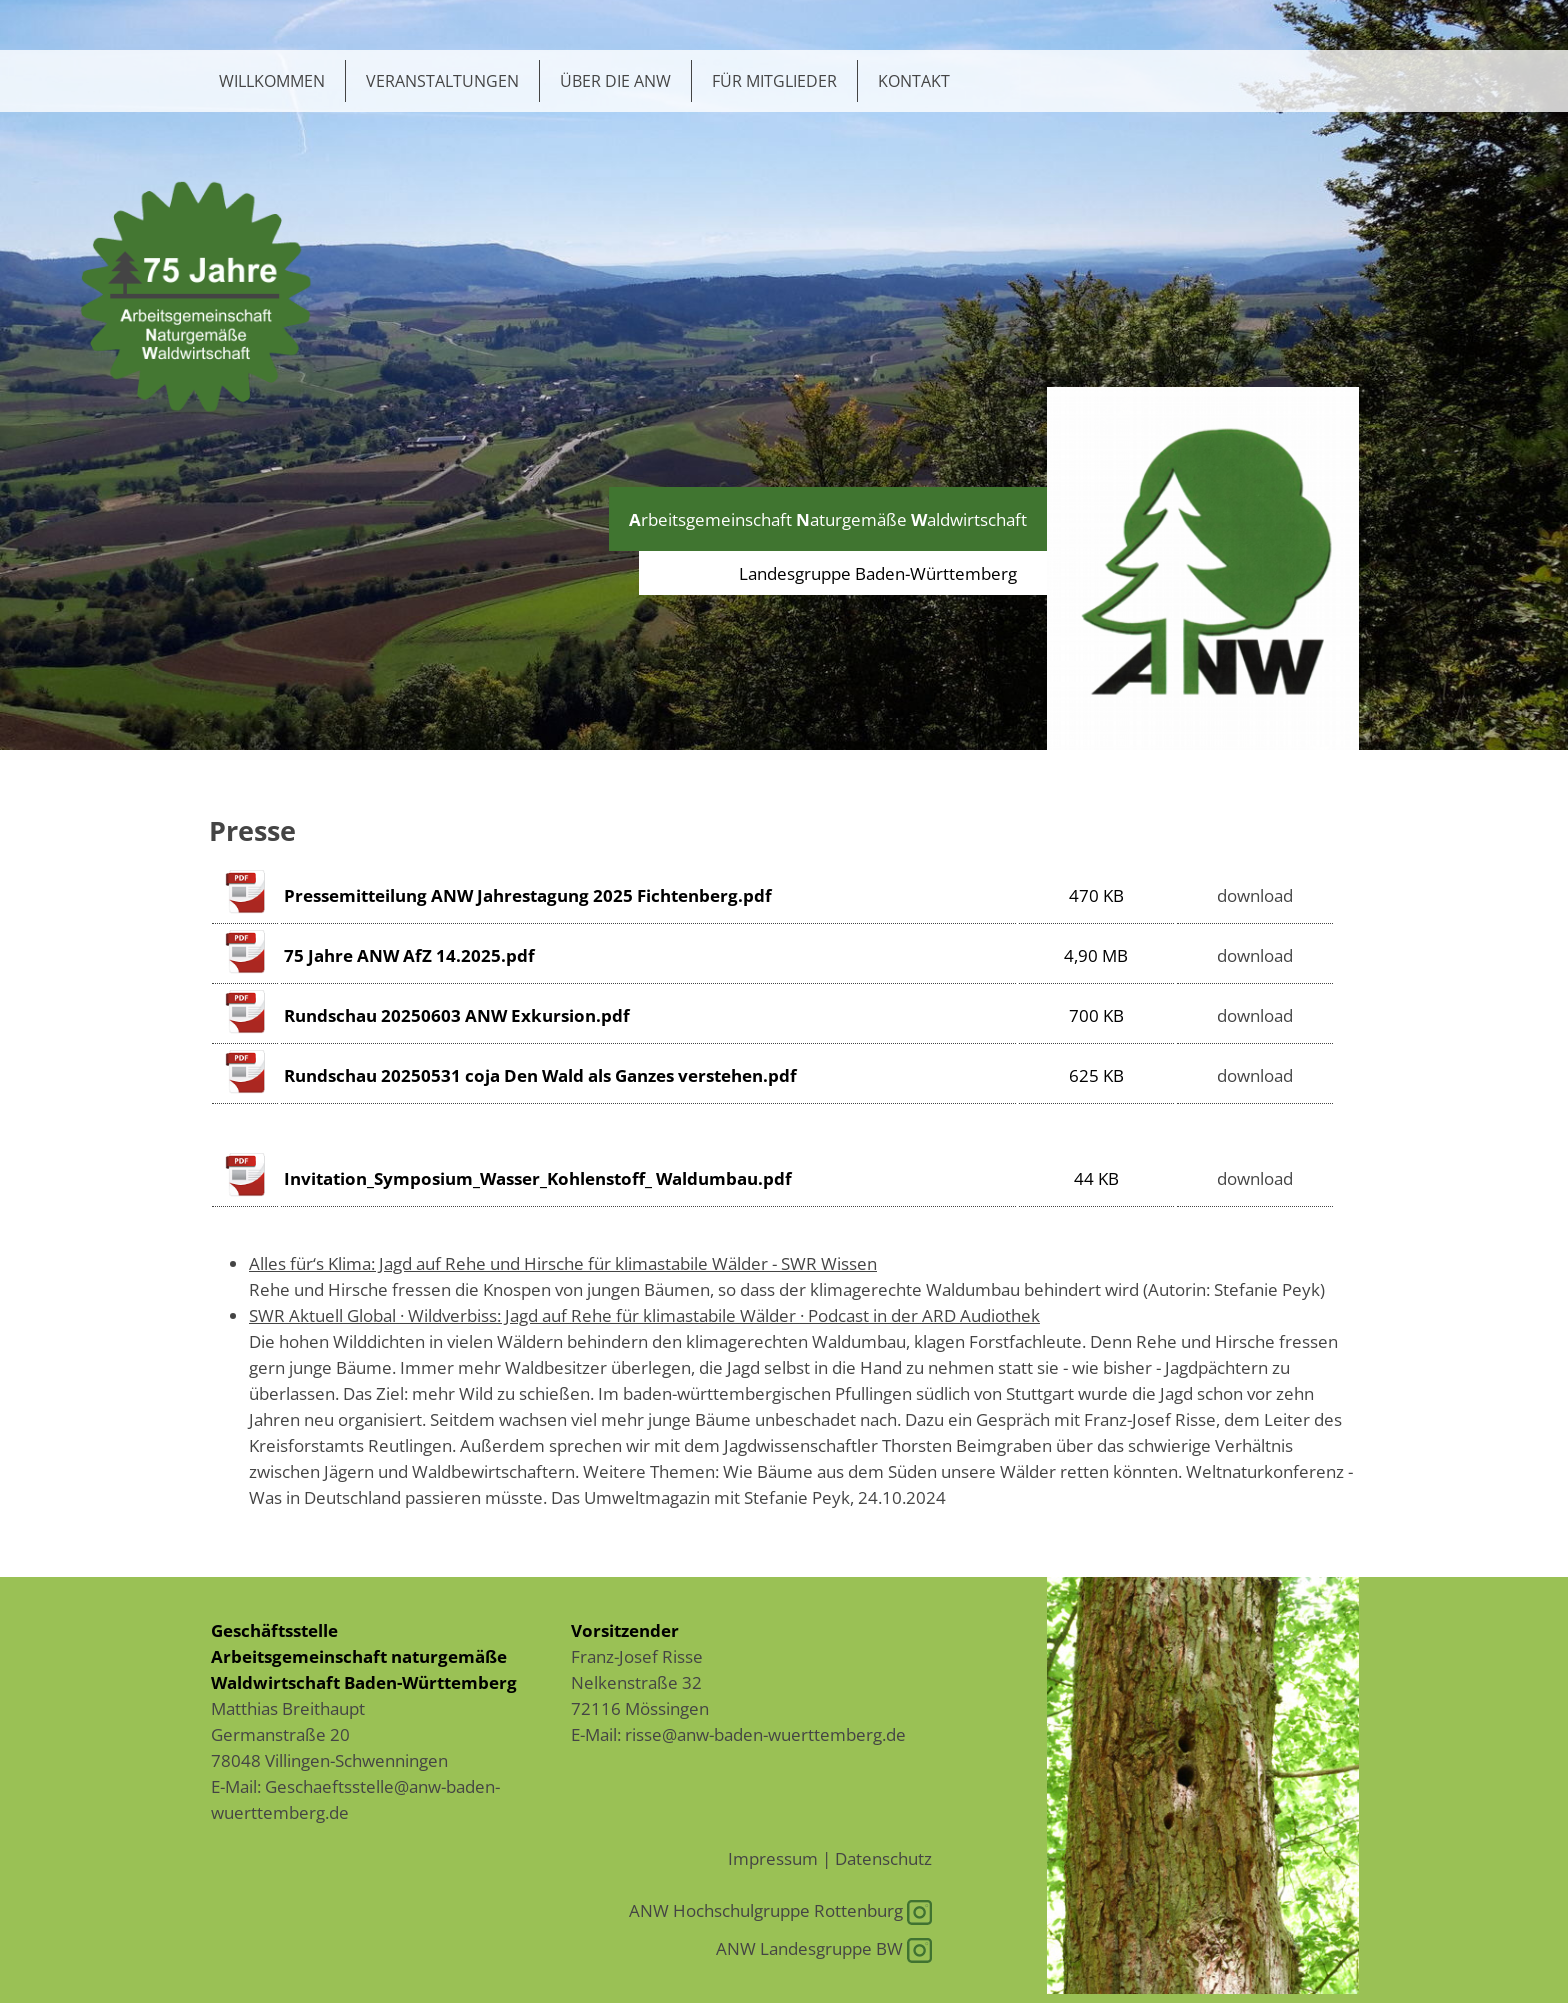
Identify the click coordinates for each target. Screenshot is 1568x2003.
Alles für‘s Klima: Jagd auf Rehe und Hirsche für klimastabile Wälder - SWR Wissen (563, 1263)
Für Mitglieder (774, 81)
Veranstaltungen (442, 81)
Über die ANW (615, 81)
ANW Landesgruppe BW (824, 1948)
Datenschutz (883, 1858)
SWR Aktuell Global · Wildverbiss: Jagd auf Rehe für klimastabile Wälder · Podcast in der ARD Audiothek (644, 1315)
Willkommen (272, 81)
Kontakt (914, 81)
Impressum (773, 1858)
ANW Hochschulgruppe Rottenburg (780, 1910)
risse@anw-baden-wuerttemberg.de (765, 1734)
